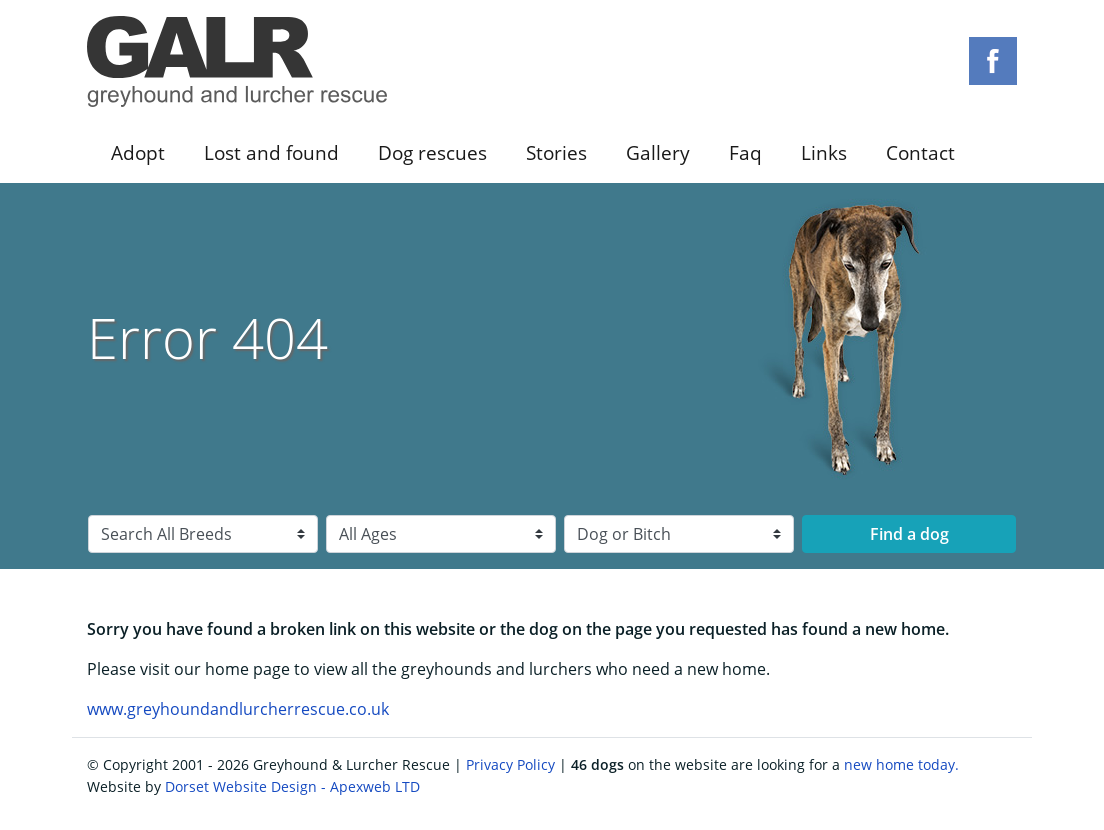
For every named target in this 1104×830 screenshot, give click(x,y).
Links (824, 152)
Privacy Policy (510, 764)
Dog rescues (432, 152)
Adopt (138, 152)
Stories (556, 152)
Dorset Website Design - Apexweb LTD (292, 786)
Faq (745, 152)
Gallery (658, 152)
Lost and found (271, 152)
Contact (920, 152)
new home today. (901, 764)
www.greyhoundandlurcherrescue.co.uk (238, 709)
